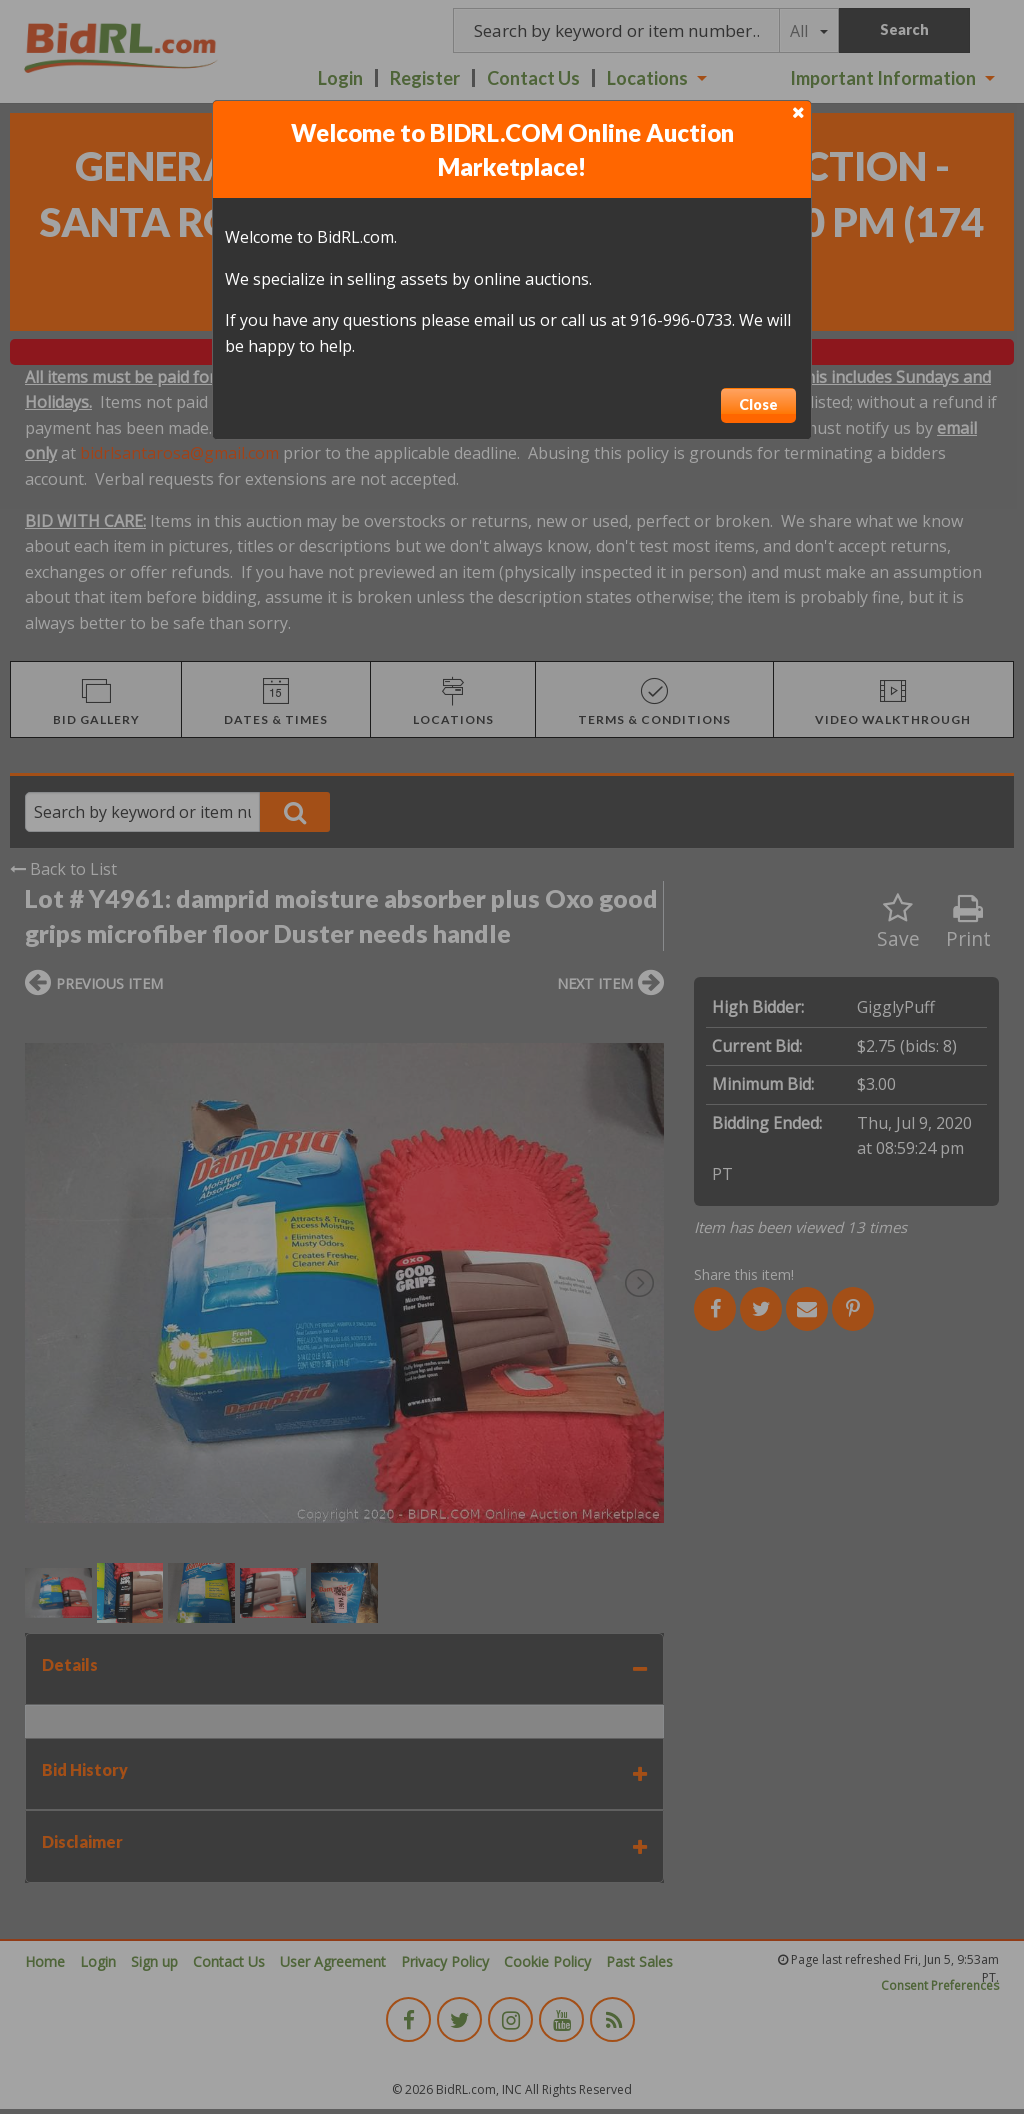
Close (758, 404)
